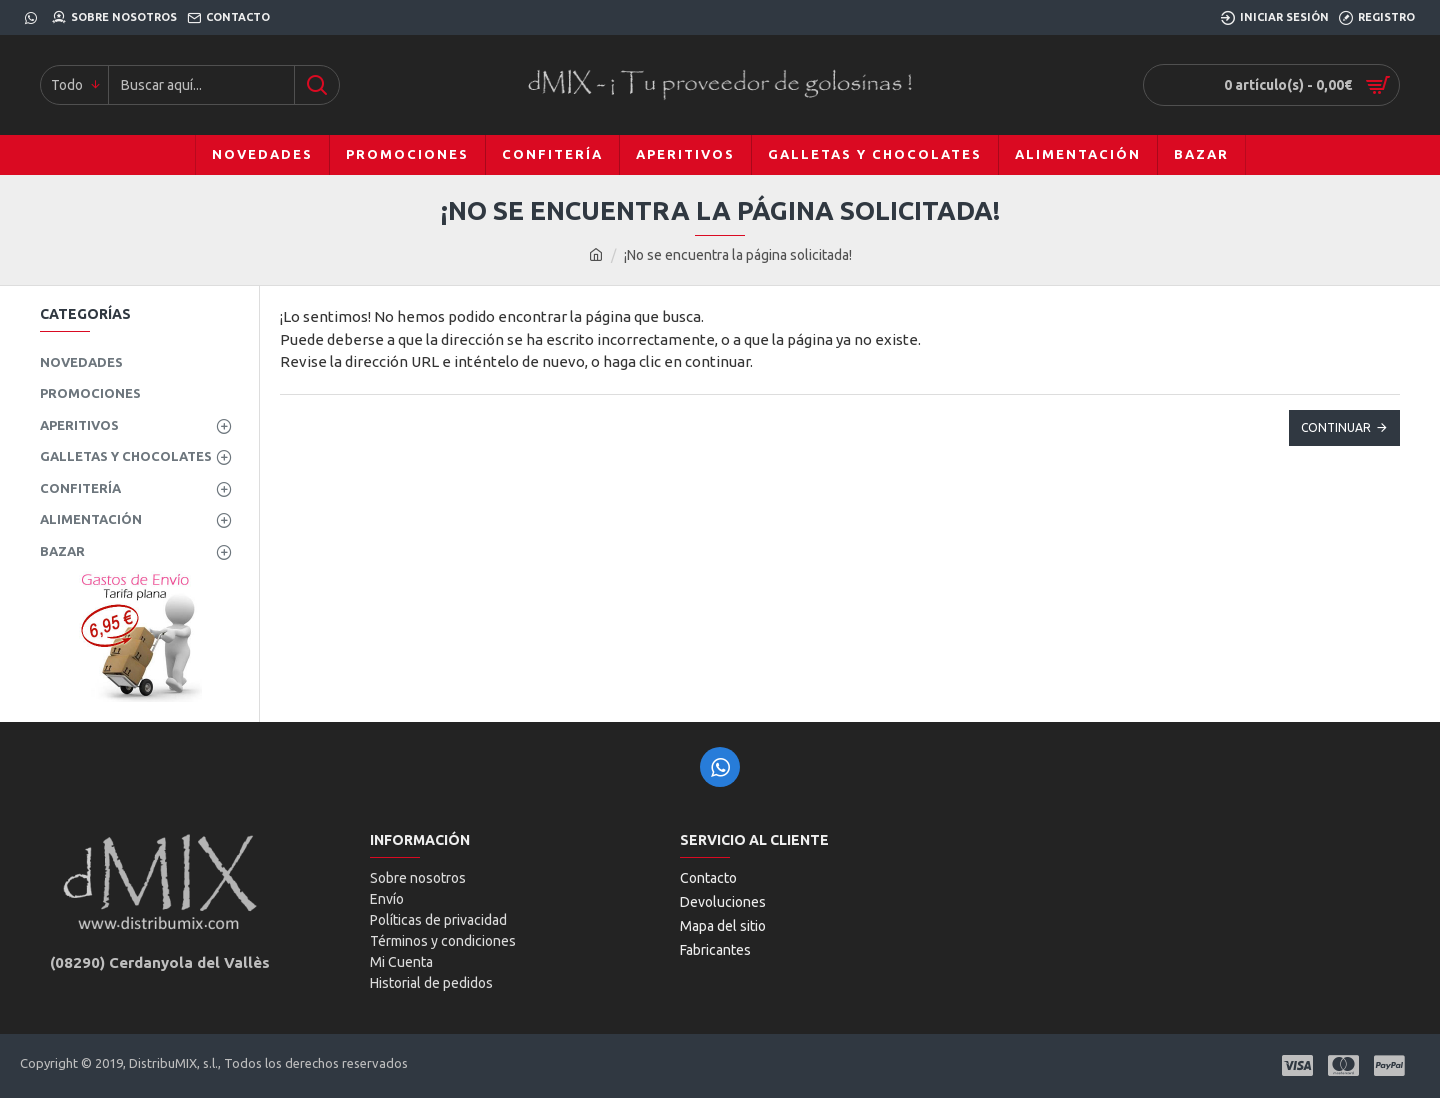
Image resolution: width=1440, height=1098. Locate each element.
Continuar (1336, 427)
